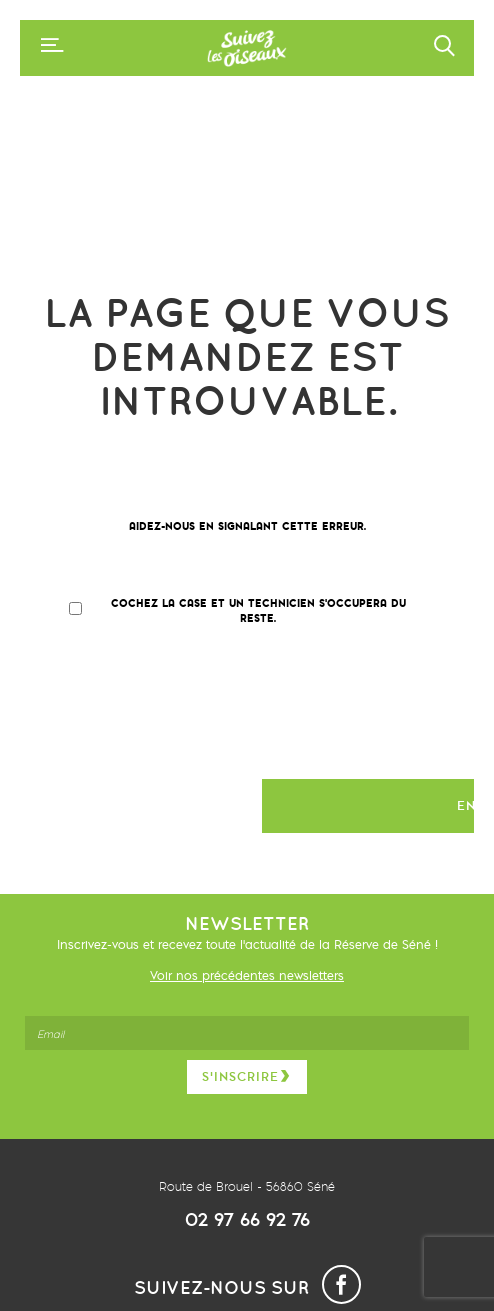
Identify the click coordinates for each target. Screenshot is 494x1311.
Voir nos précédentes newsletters (247, 975)
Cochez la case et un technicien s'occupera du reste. (258, 610)
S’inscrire (247, 1076)
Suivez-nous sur (247, 1287)
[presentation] (202, 711)
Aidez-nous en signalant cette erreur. (247, 526)
